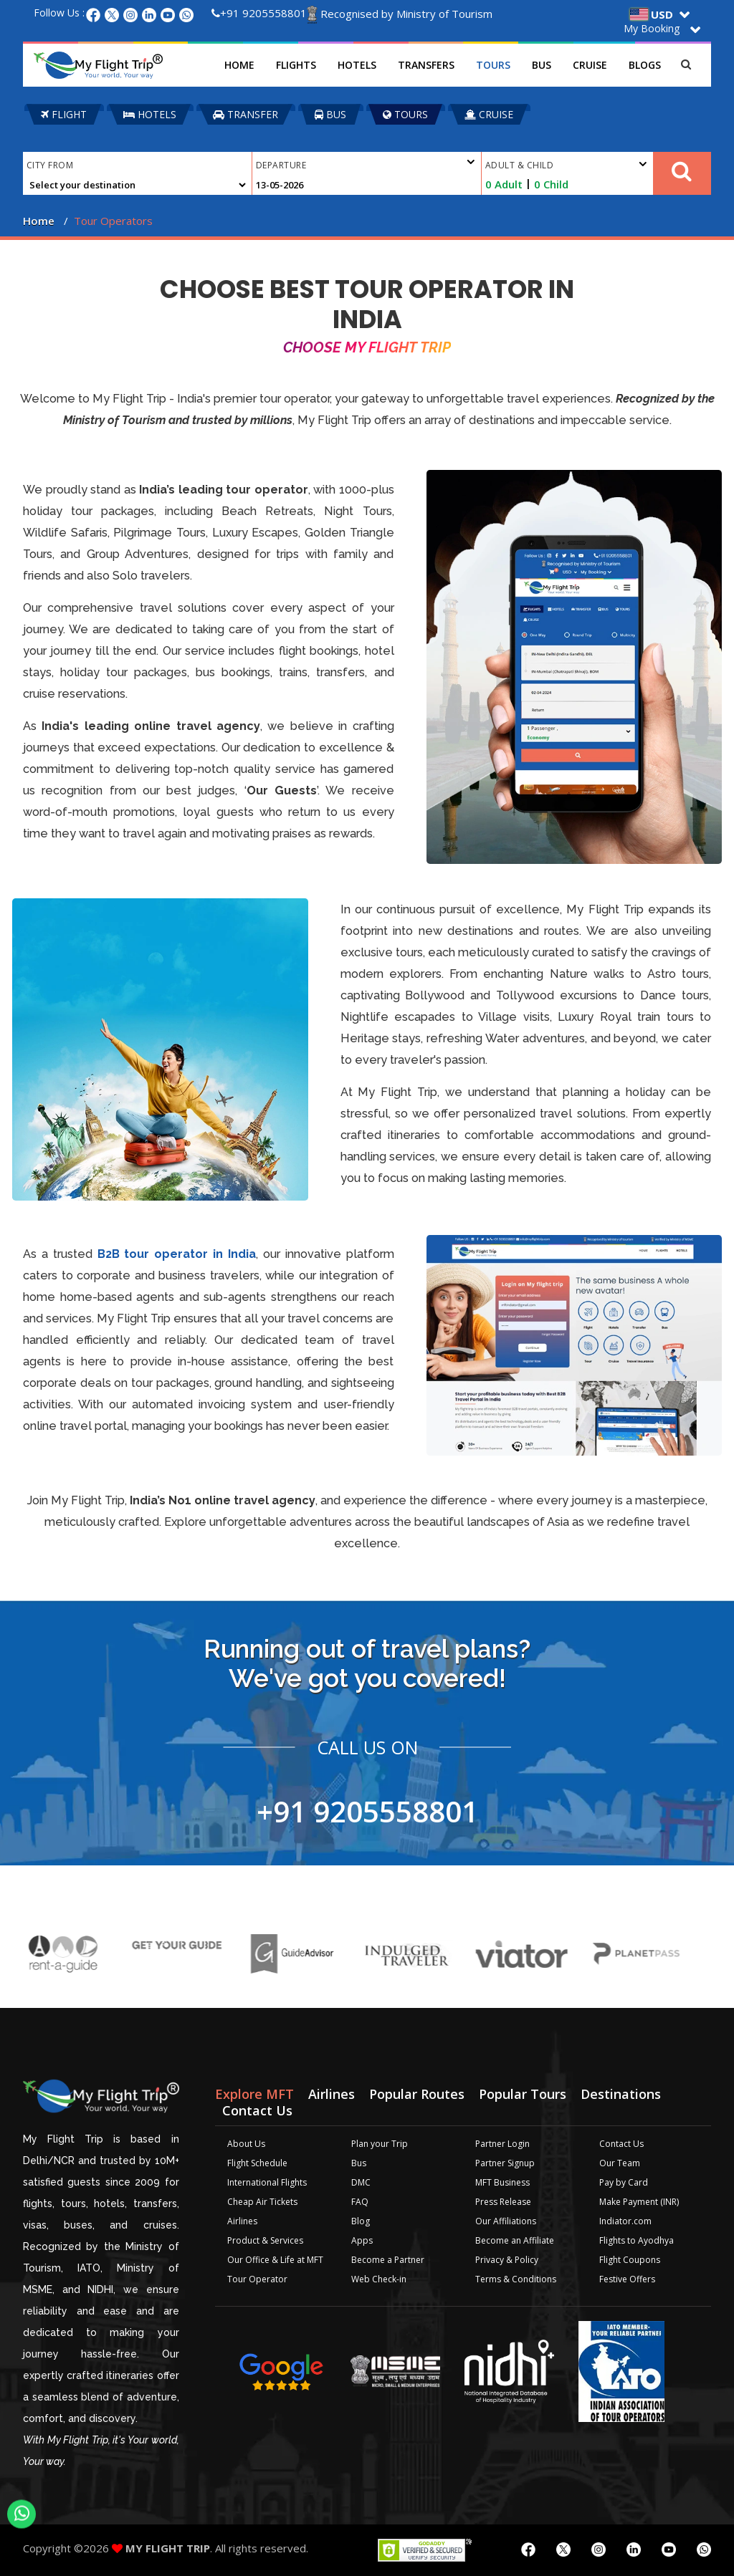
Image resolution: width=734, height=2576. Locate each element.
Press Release (503, 2202)
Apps (362, 2240)
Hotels (357, 65)
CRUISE (488, 114)
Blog (360, 2221)
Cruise (590, 65)
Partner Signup (505, 2163)
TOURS (405, 114)
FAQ (359, 2202)
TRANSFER (245, 114)
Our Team (619, 2163)
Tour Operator (257, 2279)
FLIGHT (64, 114)
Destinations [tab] (621, 2093)
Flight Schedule (257, 2163)
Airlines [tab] (331, 2093)
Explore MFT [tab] (254, 2093)
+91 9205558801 (259, 13)
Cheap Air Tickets (262, 2202)
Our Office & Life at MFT (275, 2260)
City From (50, 165)
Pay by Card (623, 2182)
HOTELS (149, 114)
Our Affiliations (505, 2221)
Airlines (242, 2221)
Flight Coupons (629, 2260)
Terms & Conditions (515, 2279)
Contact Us (621, 2144)
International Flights (267, 2182)
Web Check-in (378, 2279)
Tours (493, 65)
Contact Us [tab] (257, 2110)
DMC (361, 2182)
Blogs (645, 65)
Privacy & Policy (506, 2260)
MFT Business (502, 2182)
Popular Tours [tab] (522, 2093)
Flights (296, 65)
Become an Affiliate (514, 2240)
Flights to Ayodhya (636, 2240)
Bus (541, 65)
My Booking (652, 28)
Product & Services (265, 2240)
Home (239, 65)
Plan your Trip (379, 2144)
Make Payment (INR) (639, 2202)
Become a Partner (387, 2260)
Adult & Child (566, 165)
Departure (365, 163)
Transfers (426, 65)
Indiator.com (625, 2221)
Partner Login (502, 2144)
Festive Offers (627, 2279)
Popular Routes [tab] (416, 2093)
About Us (246, 2144)
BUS (330, 114)
